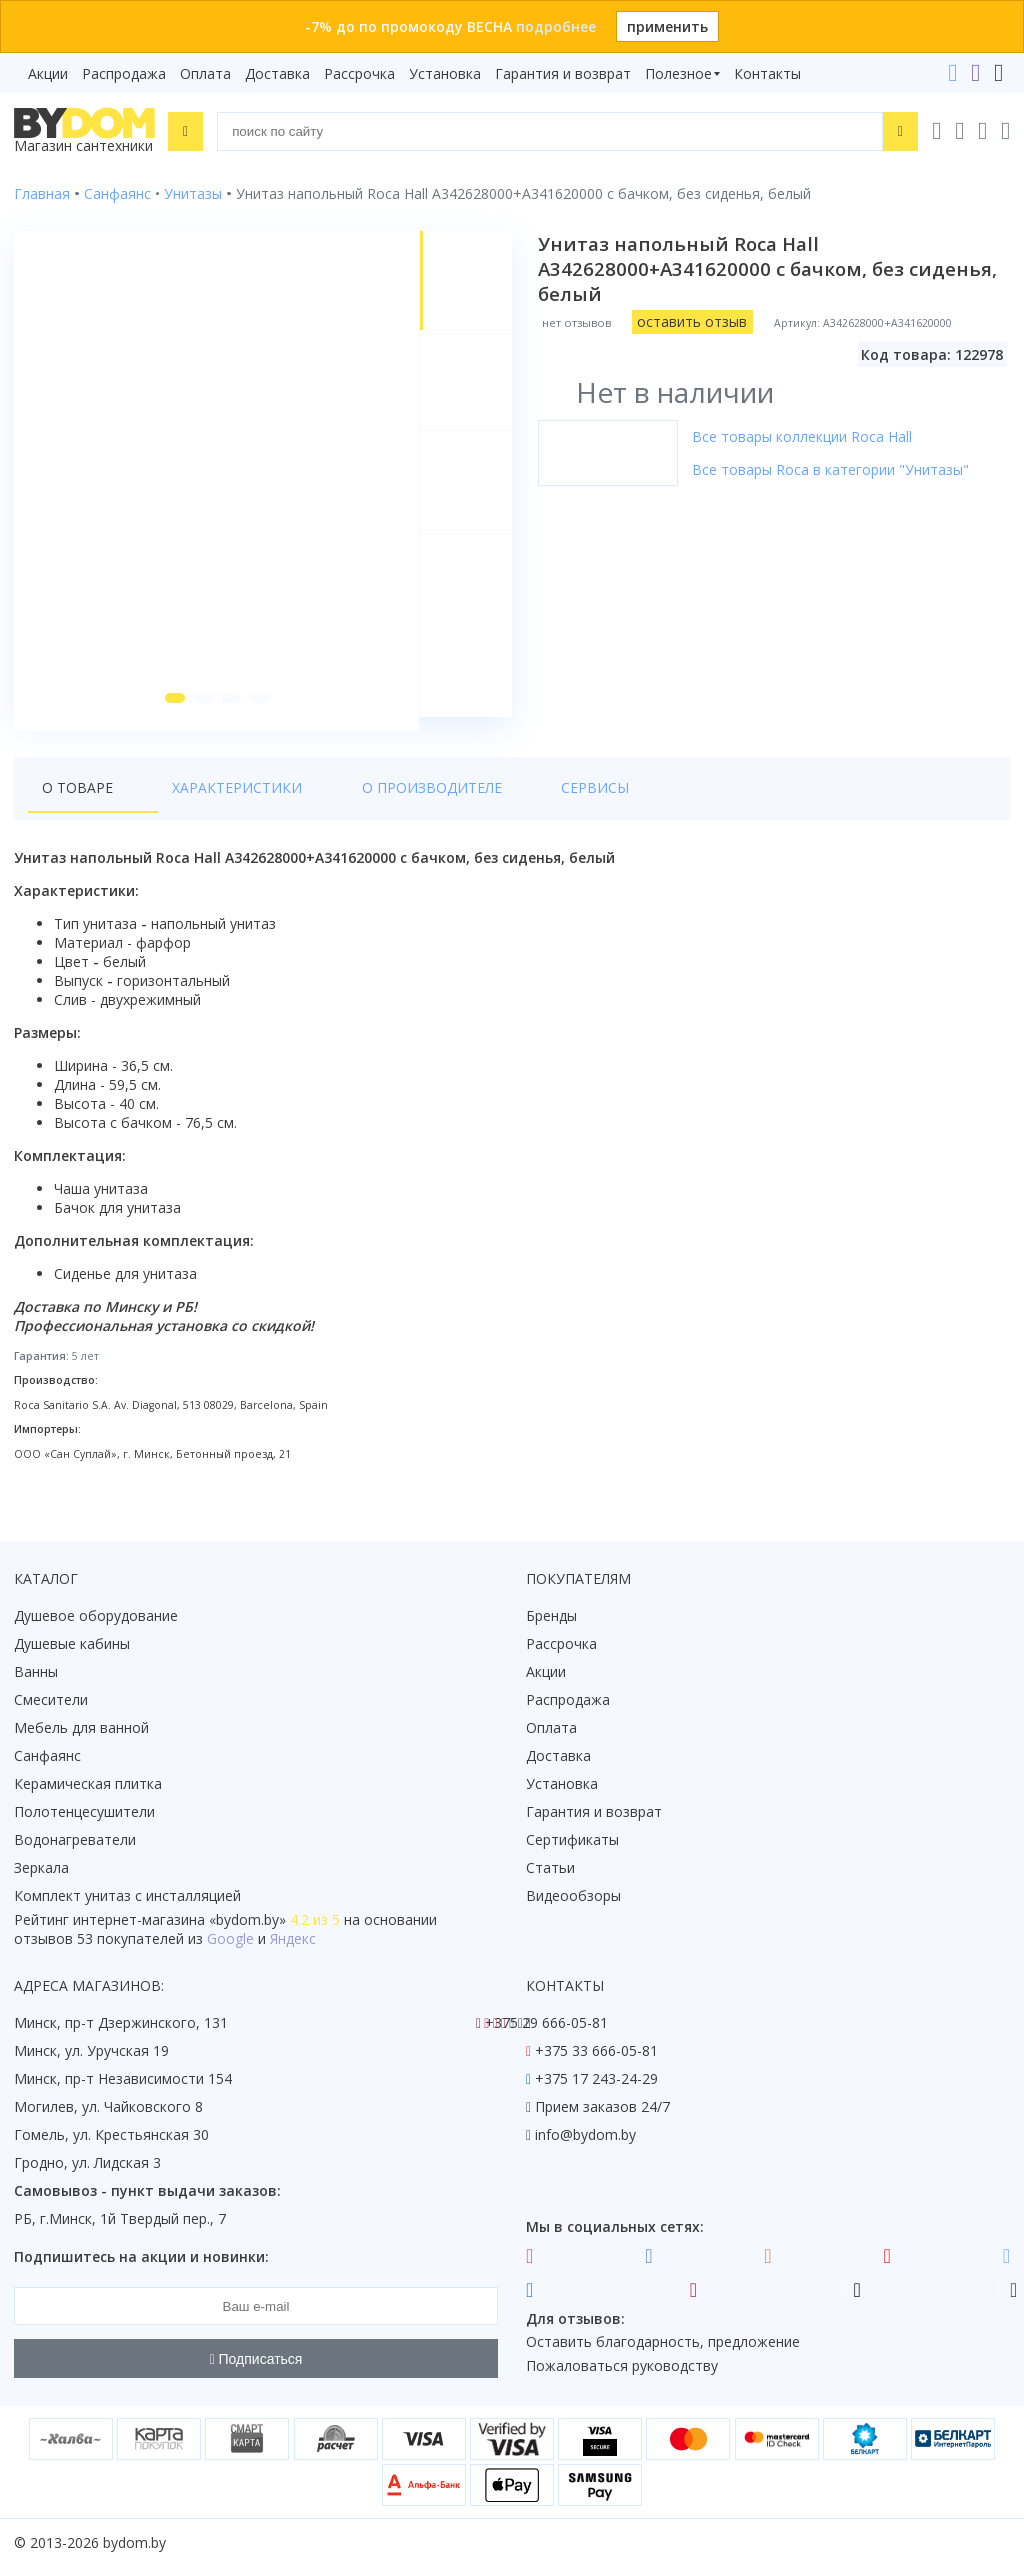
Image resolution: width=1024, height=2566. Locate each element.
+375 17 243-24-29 (596, 2079)
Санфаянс (47, 1756)
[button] (171, 712)
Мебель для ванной (81, 1728)
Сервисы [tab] (501, 801)
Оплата (205, 73)
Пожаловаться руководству (622, 2366)
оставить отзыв (694, 321)
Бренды (551, 1616)
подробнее (556, 26)
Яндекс (293, 1939)
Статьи (550, 1868)
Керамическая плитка (88, 1784)
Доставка (277, 73)
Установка (445, 73)
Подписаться (256, 2359)
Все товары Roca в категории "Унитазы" (832, 469)
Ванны (36, 1672)
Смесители (51, 1700)
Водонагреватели (75, 1840)
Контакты (767, 73)
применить (667, 26)
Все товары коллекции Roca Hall (804, 436)
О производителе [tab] (369, 801)
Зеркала (41, 1868)
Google (230, 1939)
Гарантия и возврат (563, 73)
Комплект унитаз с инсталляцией (127, 1896)
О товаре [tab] (77, 801)
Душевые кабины (72, 1644)
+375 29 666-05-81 (546, 2023)
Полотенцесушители (84, 1812)
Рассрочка (359, 73)
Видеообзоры (573, 1896)
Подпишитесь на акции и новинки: (141, 2257)
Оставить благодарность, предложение (663, 2342)
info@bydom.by (585, 2135)
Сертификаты (572, 1840)
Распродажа (124, 73)
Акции (48, 73)
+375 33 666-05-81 (596, 2051)
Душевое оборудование (96, 1616)
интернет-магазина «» (179, 1920)
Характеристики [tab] (206, 801)
